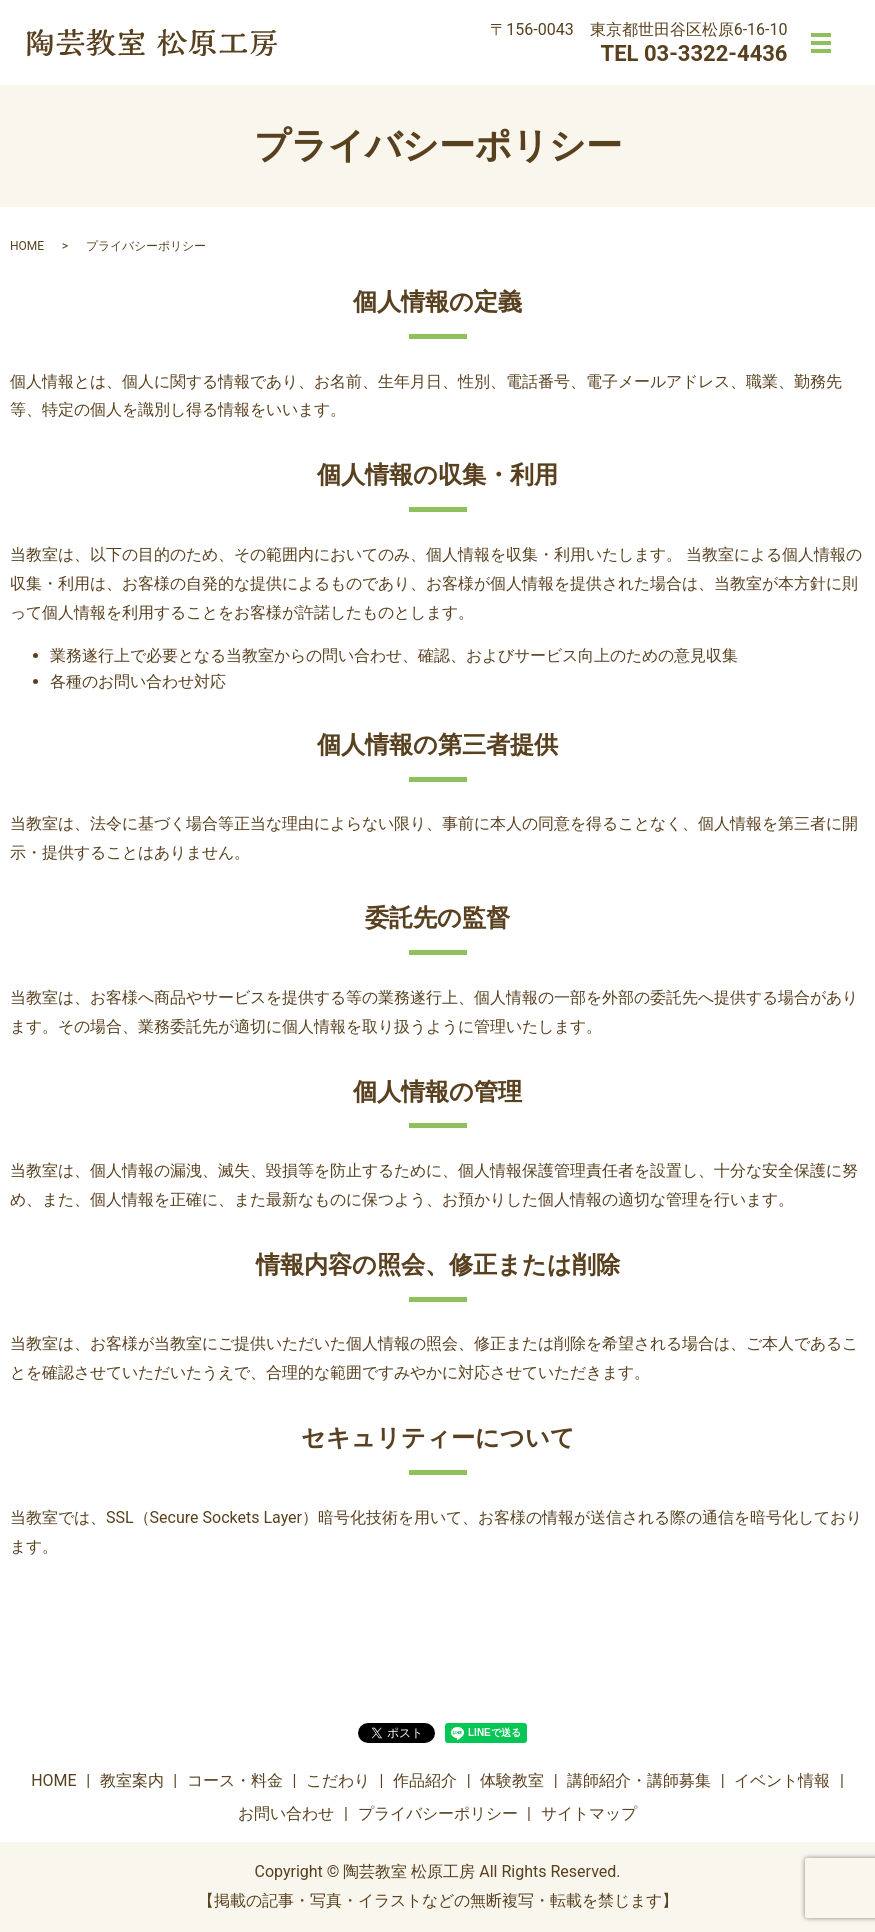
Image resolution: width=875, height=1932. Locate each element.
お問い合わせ (286, 1813)
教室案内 (132, 1780)
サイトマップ (589, 1813)
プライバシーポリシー (438, 1813)
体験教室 (512, 1780)
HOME (27, 246)
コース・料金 (235, 1780)
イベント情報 (782, 1780)
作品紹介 (425, 1780)
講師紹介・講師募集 (639, 1780)
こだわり (338, 1780)
